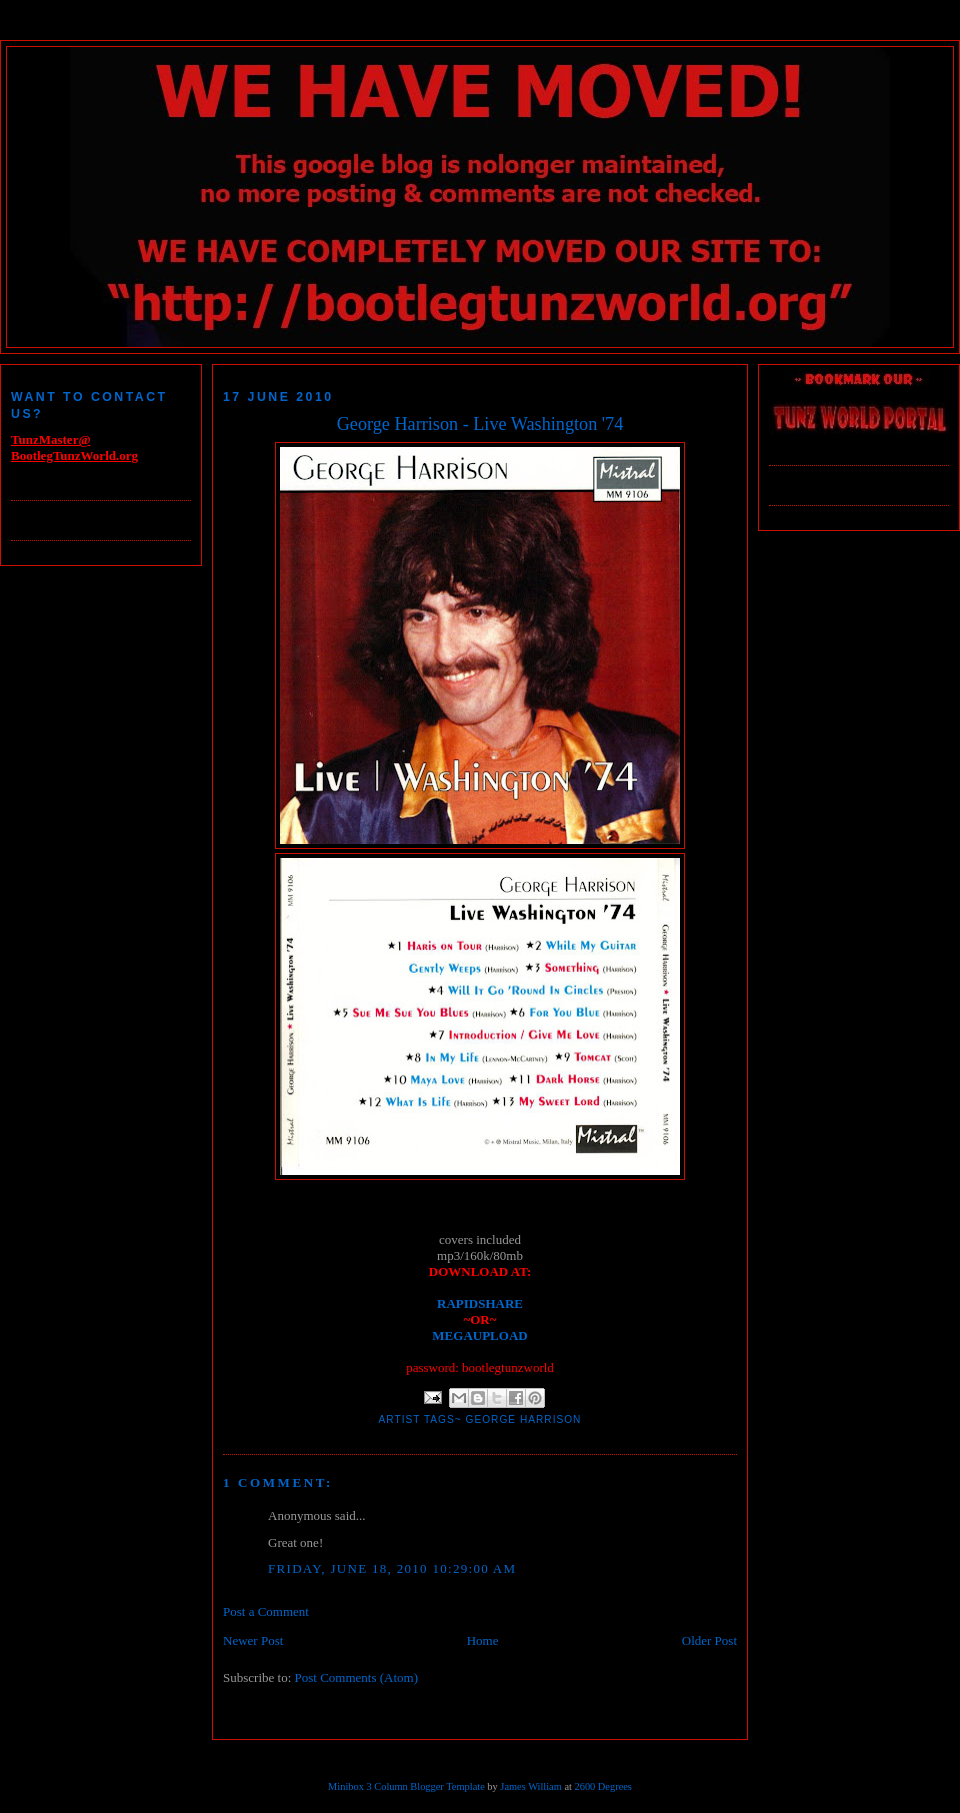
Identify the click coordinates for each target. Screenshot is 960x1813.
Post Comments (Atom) (357, 1677)
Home (483, 1640)
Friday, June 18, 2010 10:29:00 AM (392, 1568)
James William (530, 1786)
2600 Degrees (602, 1786)
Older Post (709, 1640)
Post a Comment (266, 1611)
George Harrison (524, 1419)
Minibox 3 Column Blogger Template (406, 1786)
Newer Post (253, 1640)
